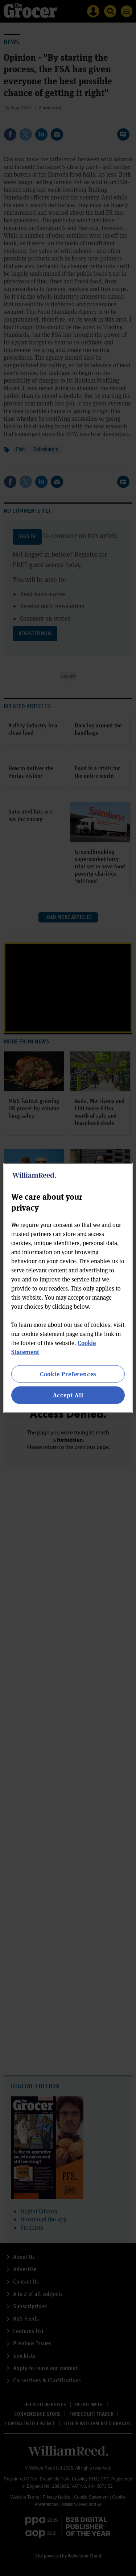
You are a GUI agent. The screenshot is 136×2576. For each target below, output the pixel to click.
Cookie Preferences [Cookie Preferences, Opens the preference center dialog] (68, 1374)
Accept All (68, 1395)
